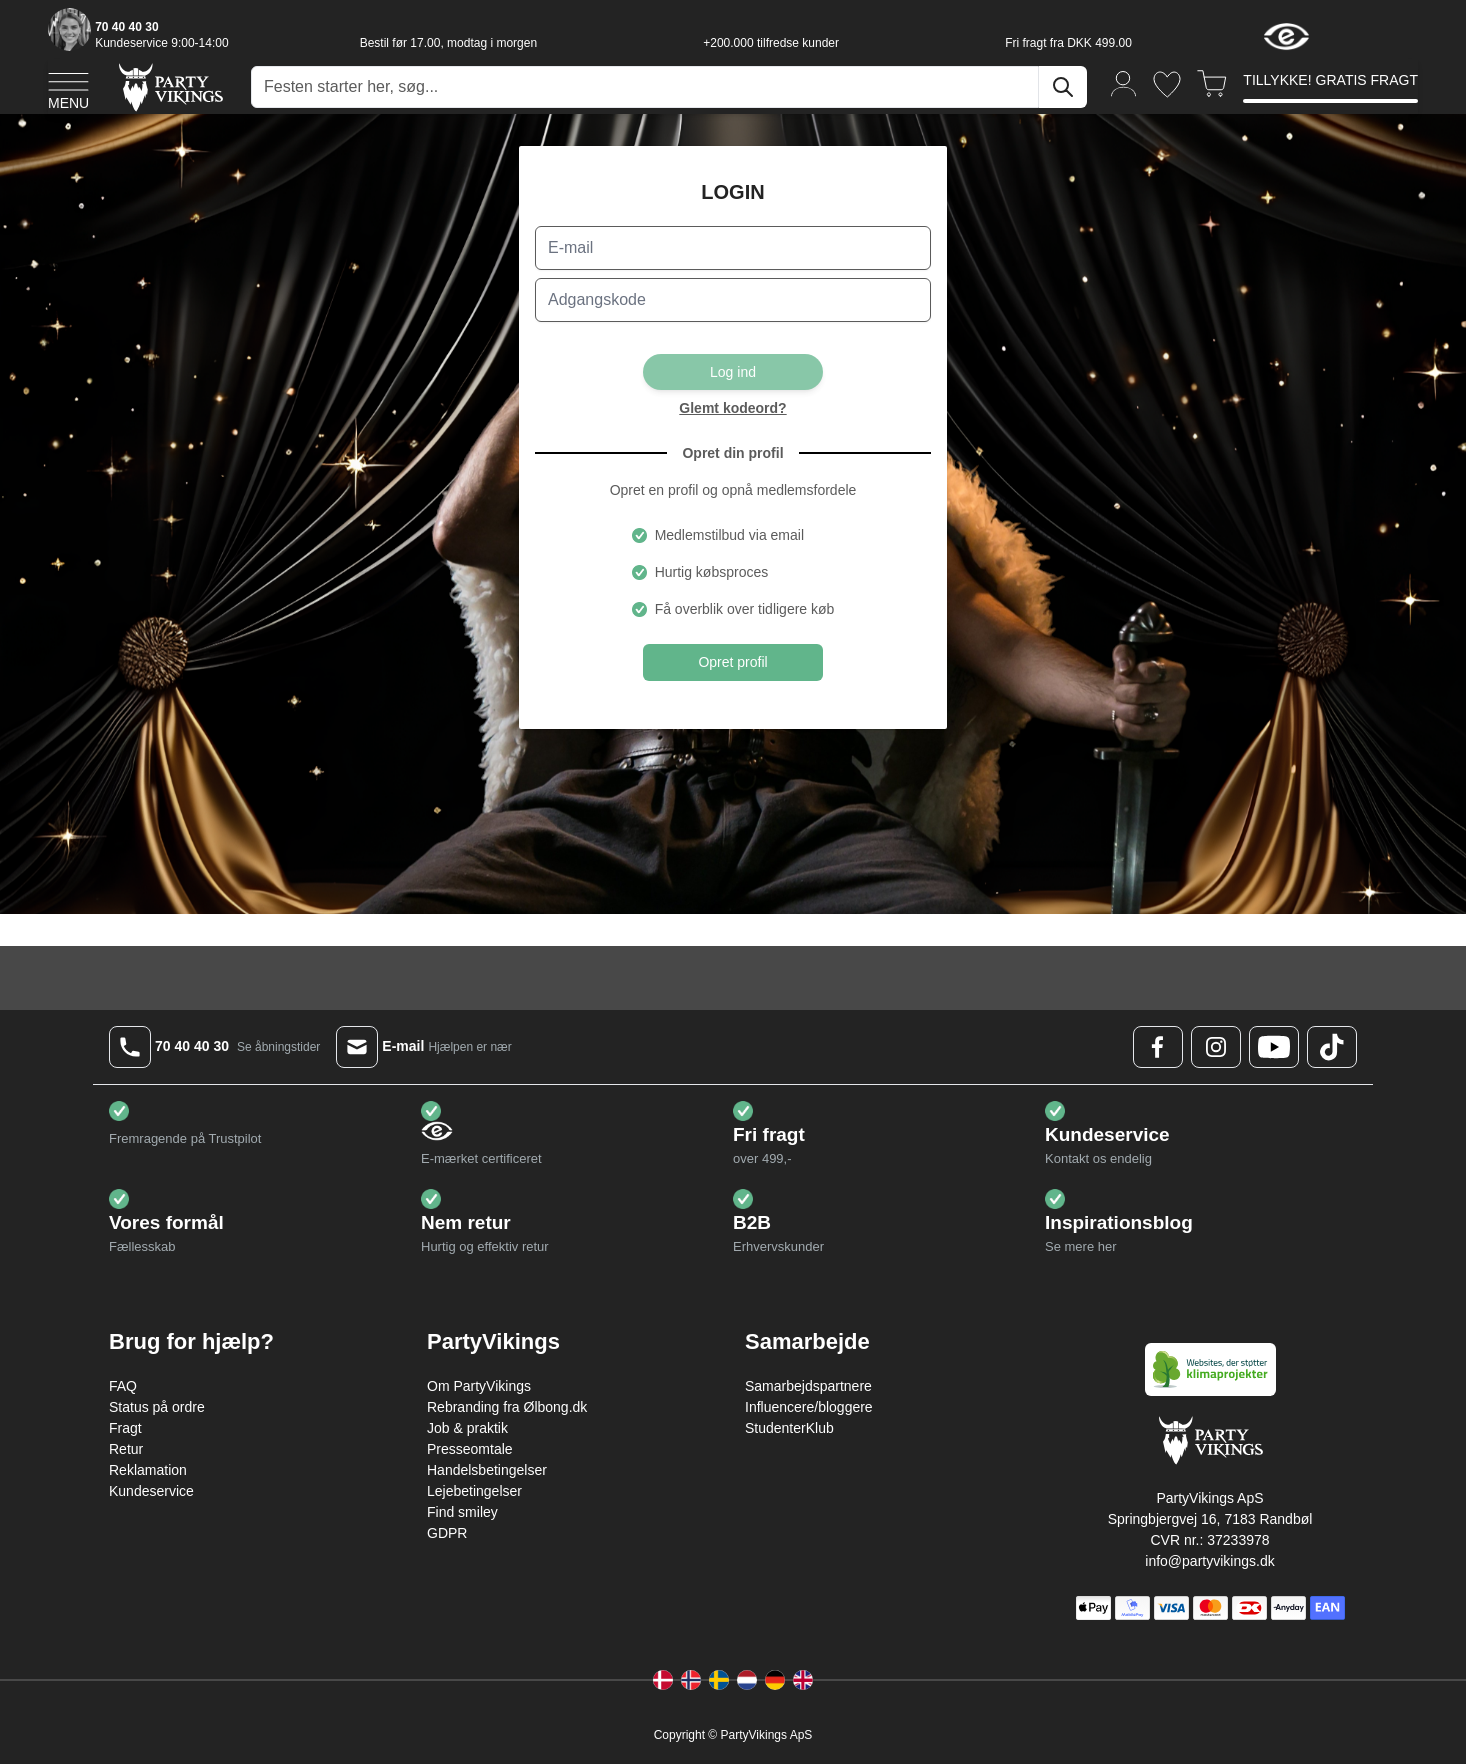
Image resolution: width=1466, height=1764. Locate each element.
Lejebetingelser (474, 1491)
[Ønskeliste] (1167, 84)
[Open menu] (68, 88)
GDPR (447, 1533)
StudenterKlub (789, 1428)
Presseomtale (470, 1449)
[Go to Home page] (169, 86)
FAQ (123, 1386)
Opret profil (733, 662)
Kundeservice (151, 1491)
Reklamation (148, 1470)
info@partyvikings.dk (1209, 1561)
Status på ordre (157, 1407)
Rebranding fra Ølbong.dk (507, 1407)
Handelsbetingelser (487, 1470)
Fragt (125, 1428)
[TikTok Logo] (1332, 1047)
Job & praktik (467, 1428)
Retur (126, 1449)
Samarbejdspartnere (808, 1386)
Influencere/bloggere (809, 1407)
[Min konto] (1124, 82)
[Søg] (1063, 87)
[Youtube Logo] (1274, 1047)
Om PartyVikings (479, 1386)
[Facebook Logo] (1158, 1047)
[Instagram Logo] (1216, 1047)
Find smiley (462, 1512)
